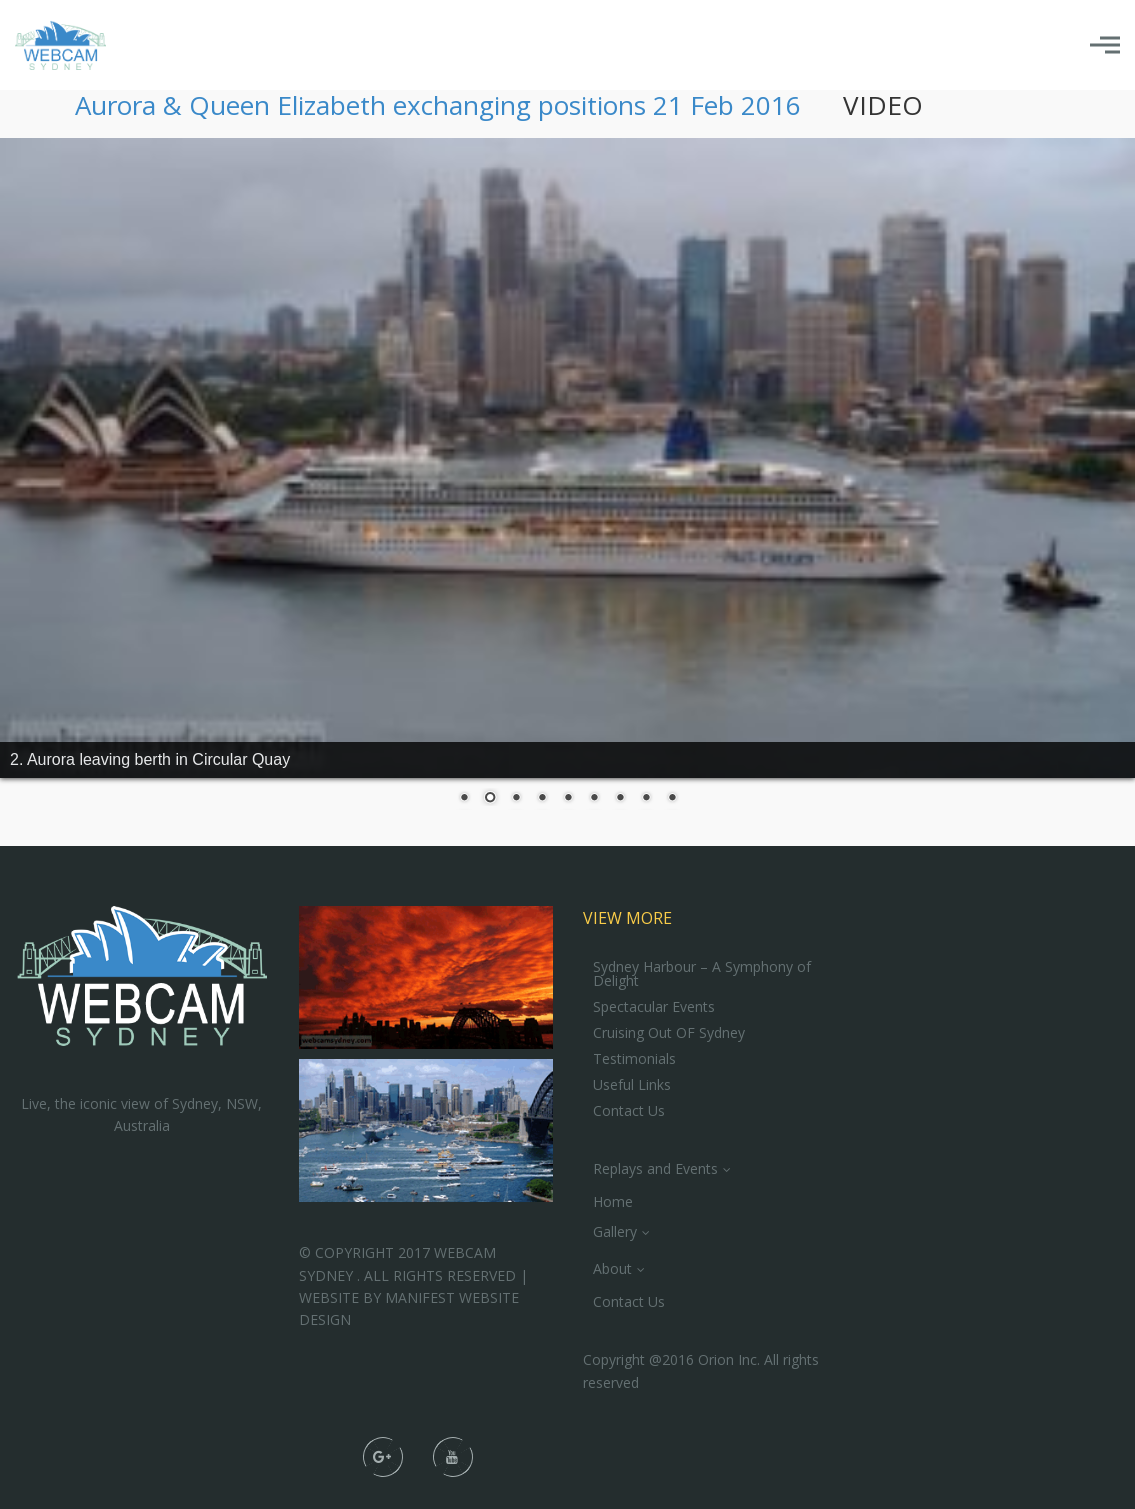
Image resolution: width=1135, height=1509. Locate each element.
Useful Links (632, 1085)
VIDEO (883, 105)
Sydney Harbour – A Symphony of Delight (702, 974)
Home (613, 1202)
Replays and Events (655, 1168)
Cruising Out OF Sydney (669, 1033)
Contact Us (629, 1111)
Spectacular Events (654, 1007)
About (612, 1268)
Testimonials (634, 1059)
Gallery (615, 1231)
